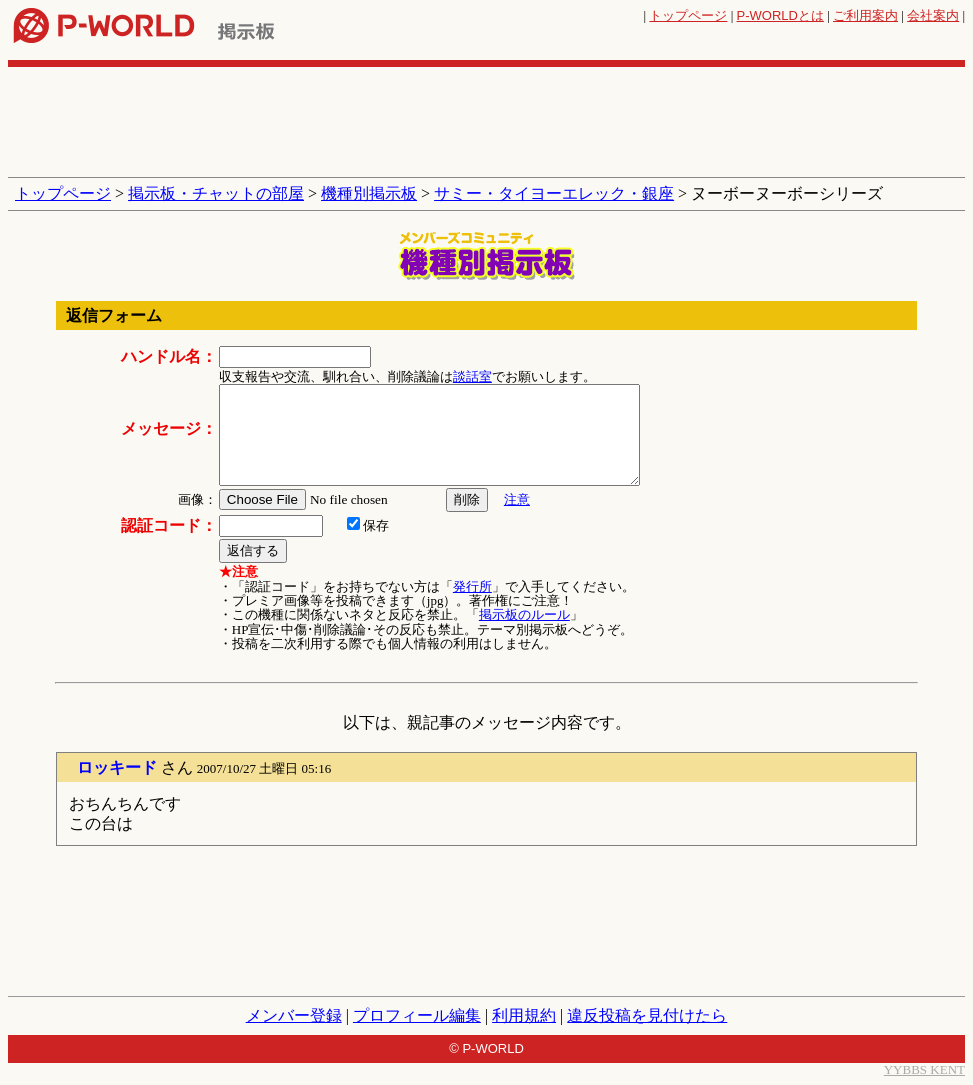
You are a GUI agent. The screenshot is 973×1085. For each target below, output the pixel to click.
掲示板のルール (524, 614)
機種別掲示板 (369, 193)
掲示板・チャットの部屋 (216, 193)
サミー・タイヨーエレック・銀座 (554, 193)
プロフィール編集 (417, 1015)
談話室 (472, 376)
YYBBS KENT (924, 1069)
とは (780, 15)
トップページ (688, 15)
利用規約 (524, 1015)
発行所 (472, 586)
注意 (517, 499)
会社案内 (933, 15)
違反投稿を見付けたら (647, 1015)
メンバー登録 (294, 1015)
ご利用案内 (865, 15)
